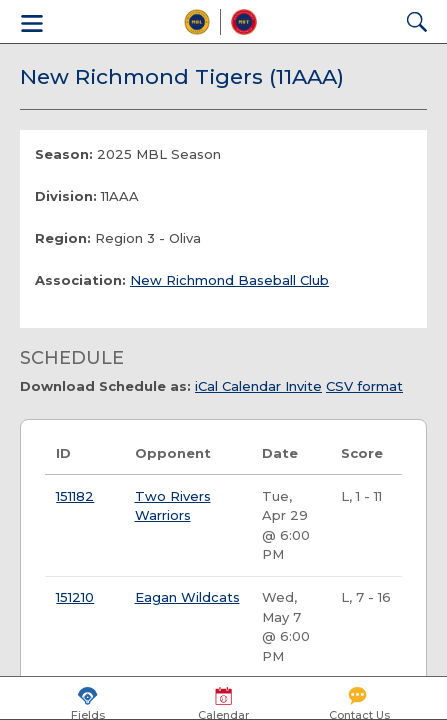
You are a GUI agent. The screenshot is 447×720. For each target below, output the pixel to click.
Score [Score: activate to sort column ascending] (362, 453)
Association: (80, 280)
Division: (66, 196)
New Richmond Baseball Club (229, 280)
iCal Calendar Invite (258, 386)
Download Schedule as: (105, 386)
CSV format (364, 386)
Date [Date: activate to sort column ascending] (280, 453)
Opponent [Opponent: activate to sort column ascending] (173, 453)
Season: (64, 154)
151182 (75, 496)
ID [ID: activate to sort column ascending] (63, 453)
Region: (63, 238)
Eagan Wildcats (187, 597)
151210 (75, 597)
